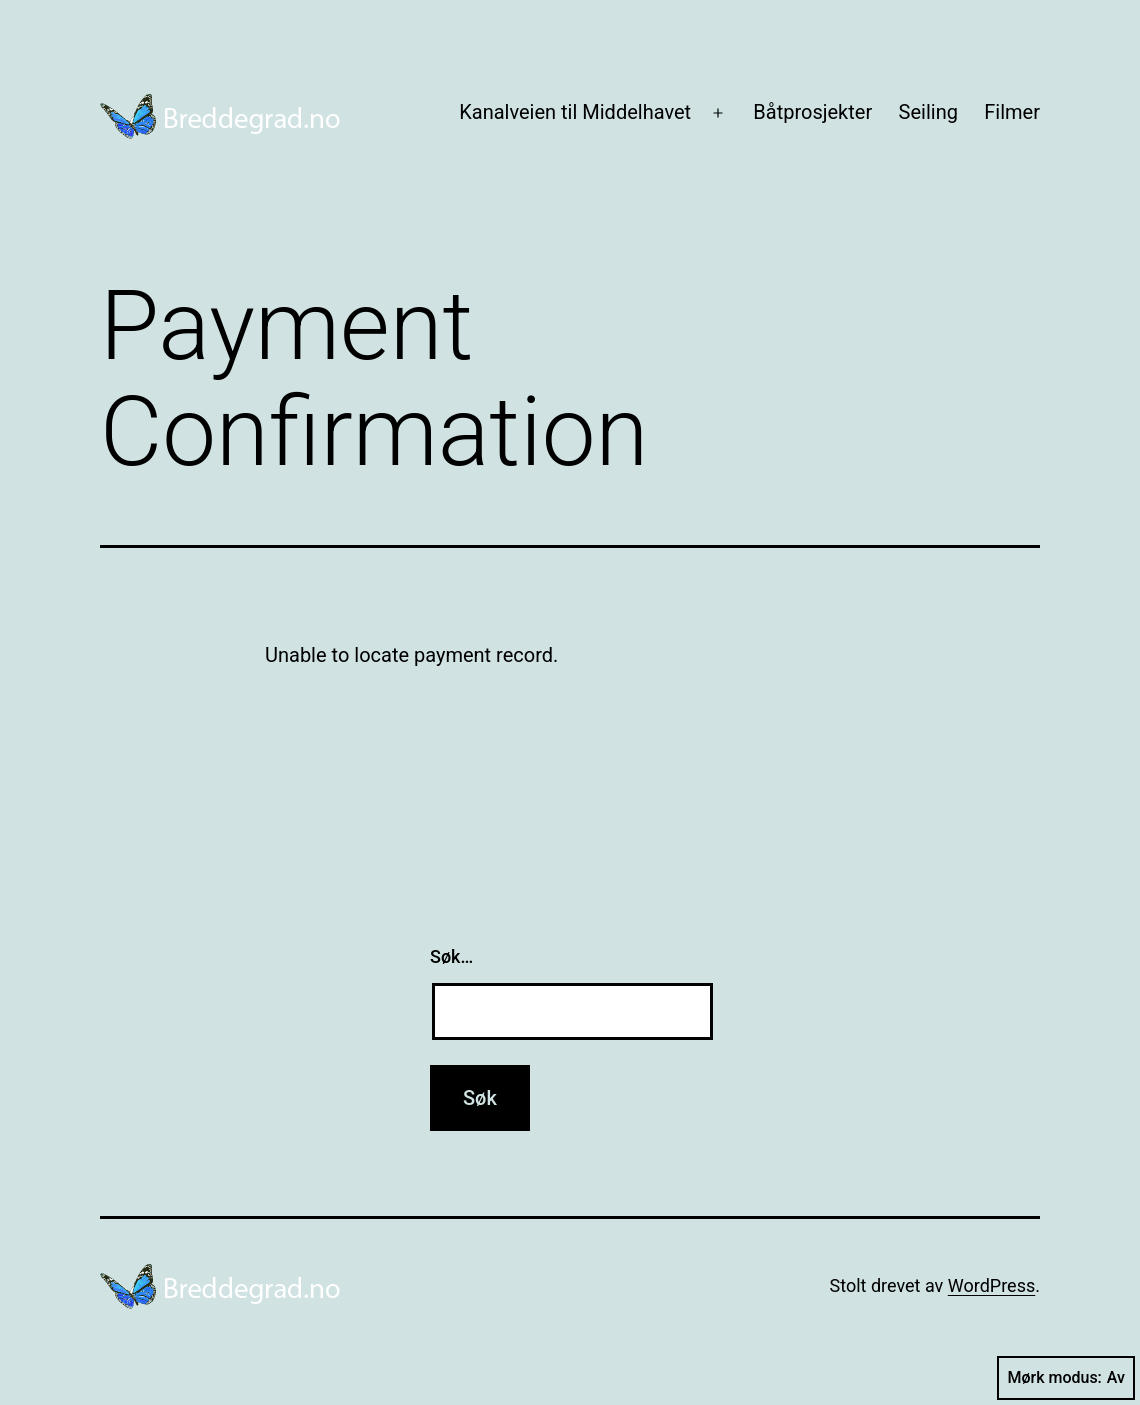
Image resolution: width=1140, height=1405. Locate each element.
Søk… (451, 956)
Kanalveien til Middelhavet (575, 112)
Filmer (1012, 112)
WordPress (991, 1285)
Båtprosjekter (812, 112)
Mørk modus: (1066, 1378)
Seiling (928, 112)
